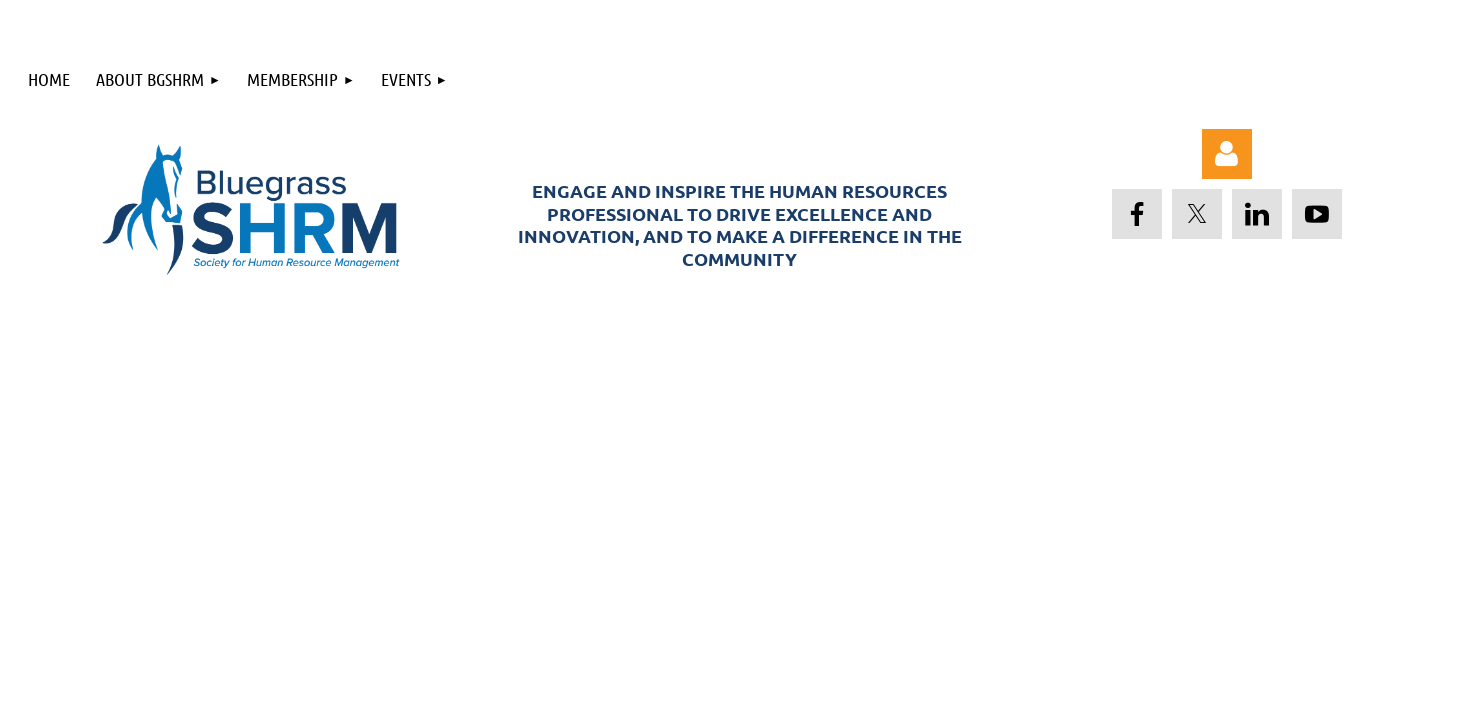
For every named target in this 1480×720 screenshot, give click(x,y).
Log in (1227, 154)
